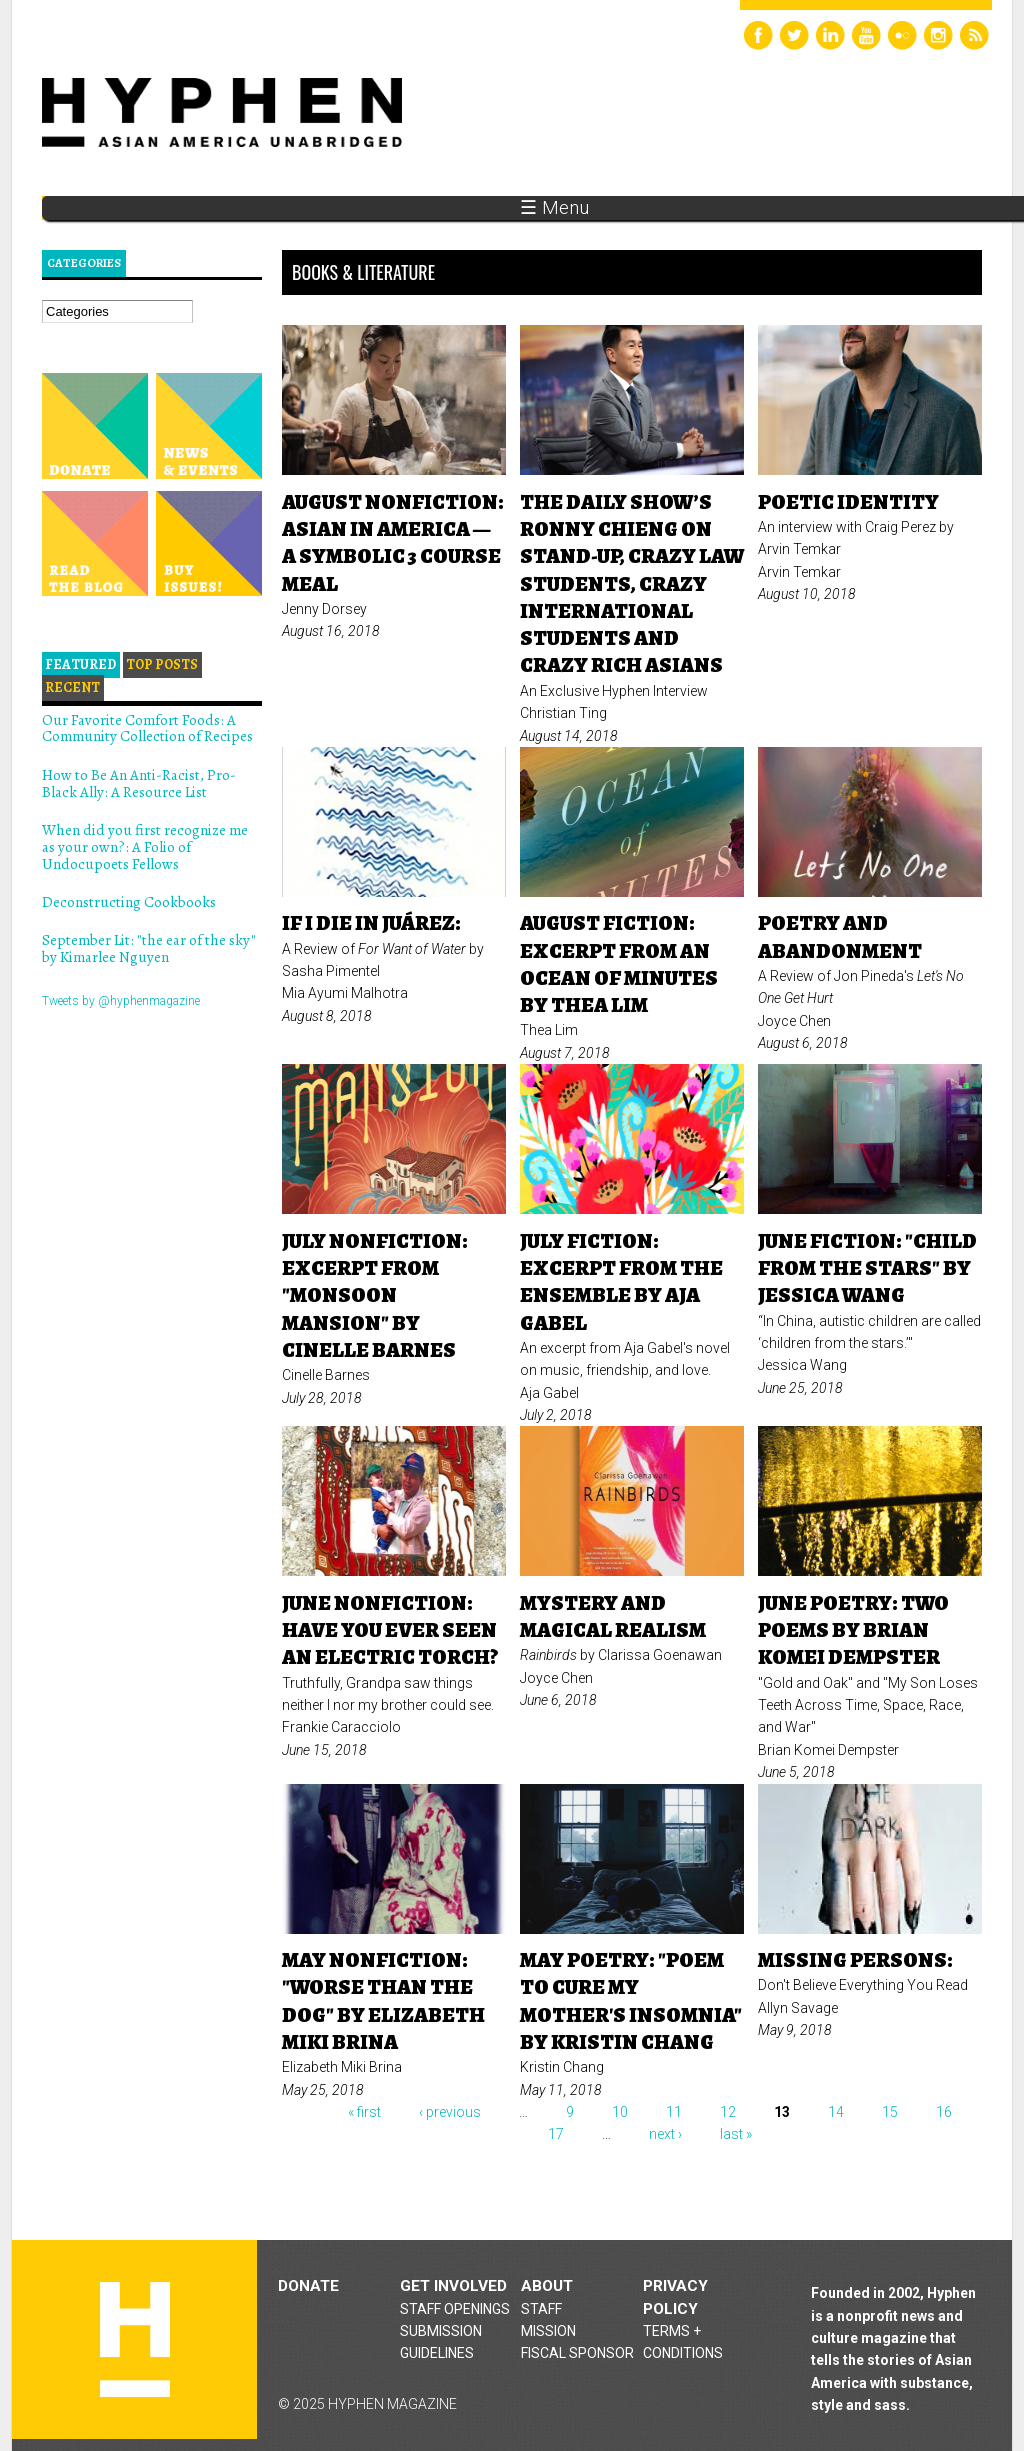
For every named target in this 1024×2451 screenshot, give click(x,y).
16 (944, 2112)
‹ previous (450, 2112)
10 (620, 2112)
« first (364, 2112)
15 (890, 2112)
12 (728, 2112)
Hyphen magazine (135, 2339)
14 (836, 2112)
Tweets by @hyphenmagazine (121, 1001)
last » (736, 2134)
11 (674, 2112)
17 (556, 2134)
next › (665, 2134)
